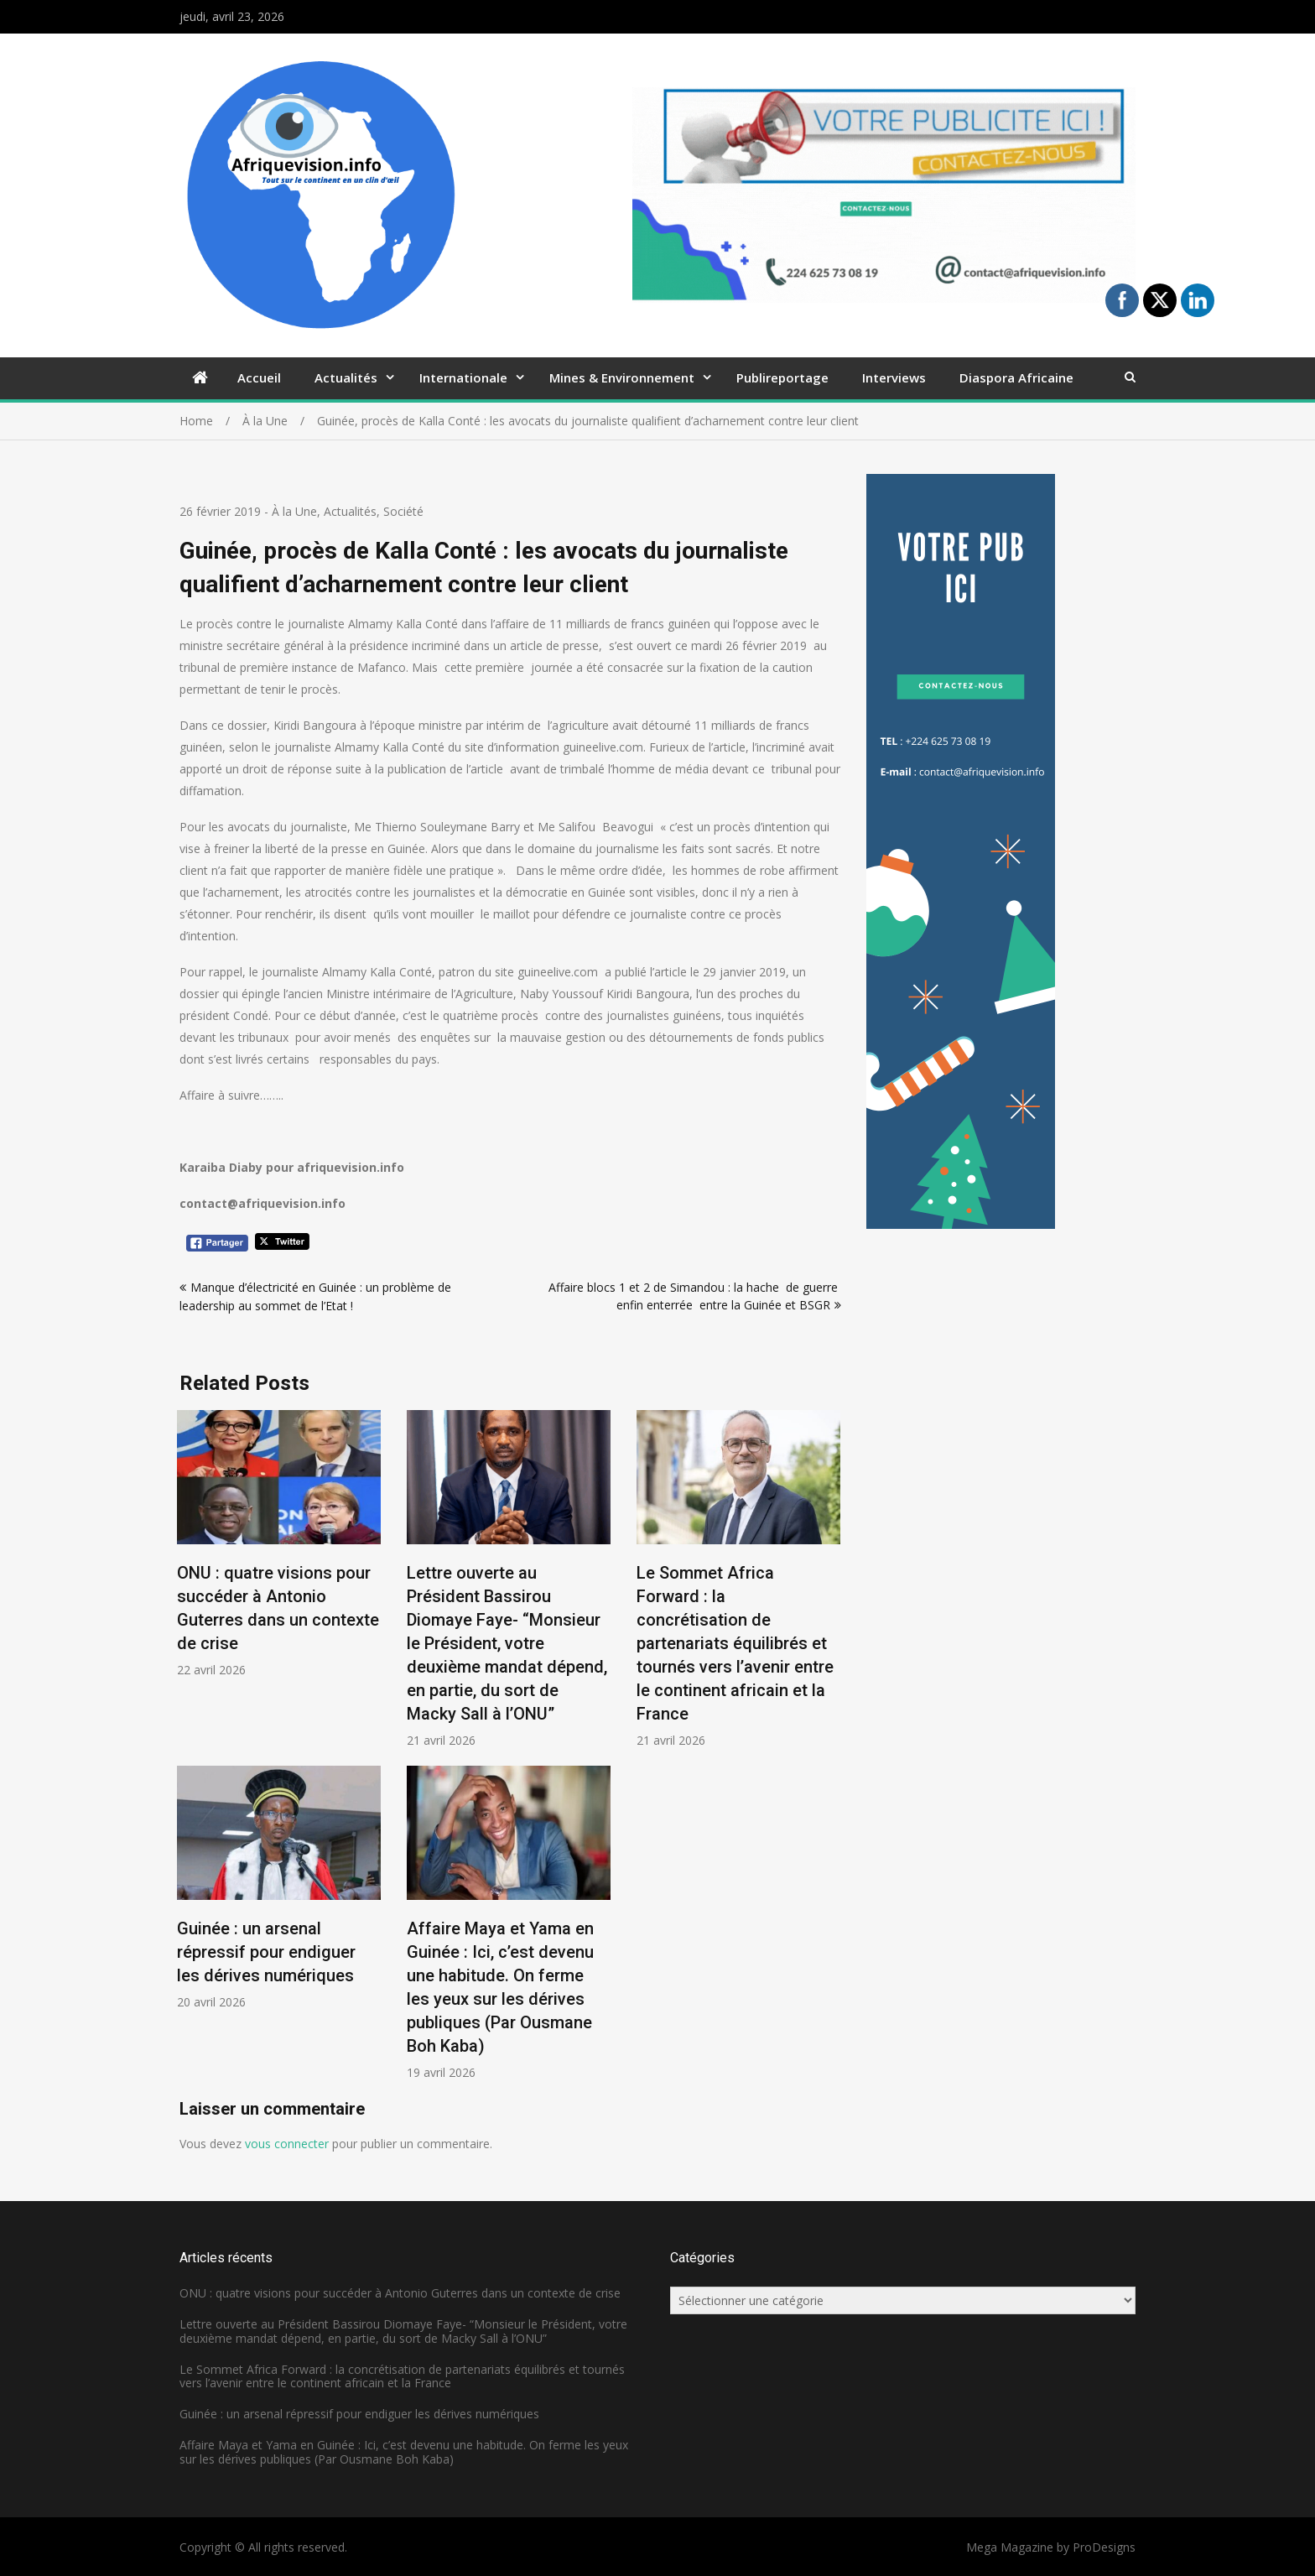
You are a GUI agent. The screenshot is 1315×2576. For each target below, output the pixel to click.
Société (403, 511)
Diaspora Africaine (1016, 377)
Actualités (345, 377)
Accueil (259, 377)
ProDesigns (1104, 2547)
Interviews (894, 377)
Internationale (463, 377)
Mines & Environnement (621, 377)
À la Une (294, 511)
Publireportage (782, 377)
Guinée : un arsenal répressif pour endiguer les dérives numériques (266, 1951)
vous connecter (287, 2144)
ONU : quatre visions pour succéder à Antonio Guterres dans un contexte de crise (400, 2293)
